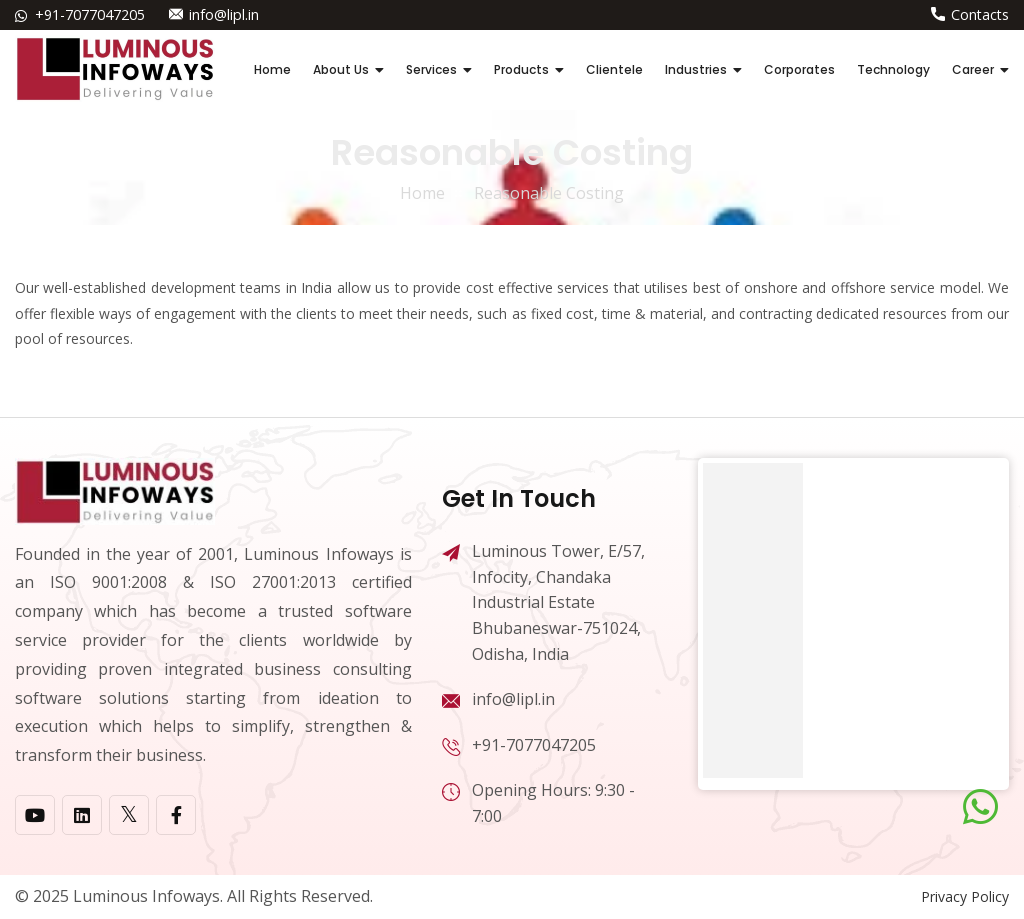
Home (272, 69)
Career (973, 69)
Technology (893, 69)
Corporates (799, 69)
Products (521, 69)
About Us (341, 69)
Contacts (980, 14)
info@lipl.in (223, 14)
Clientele (614, 69)
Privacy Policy (965, 896)
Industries (696, 69)
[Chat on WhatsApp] (980, 807)
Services (431, 69)
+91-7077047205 (90, 14)
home (422, 193)
